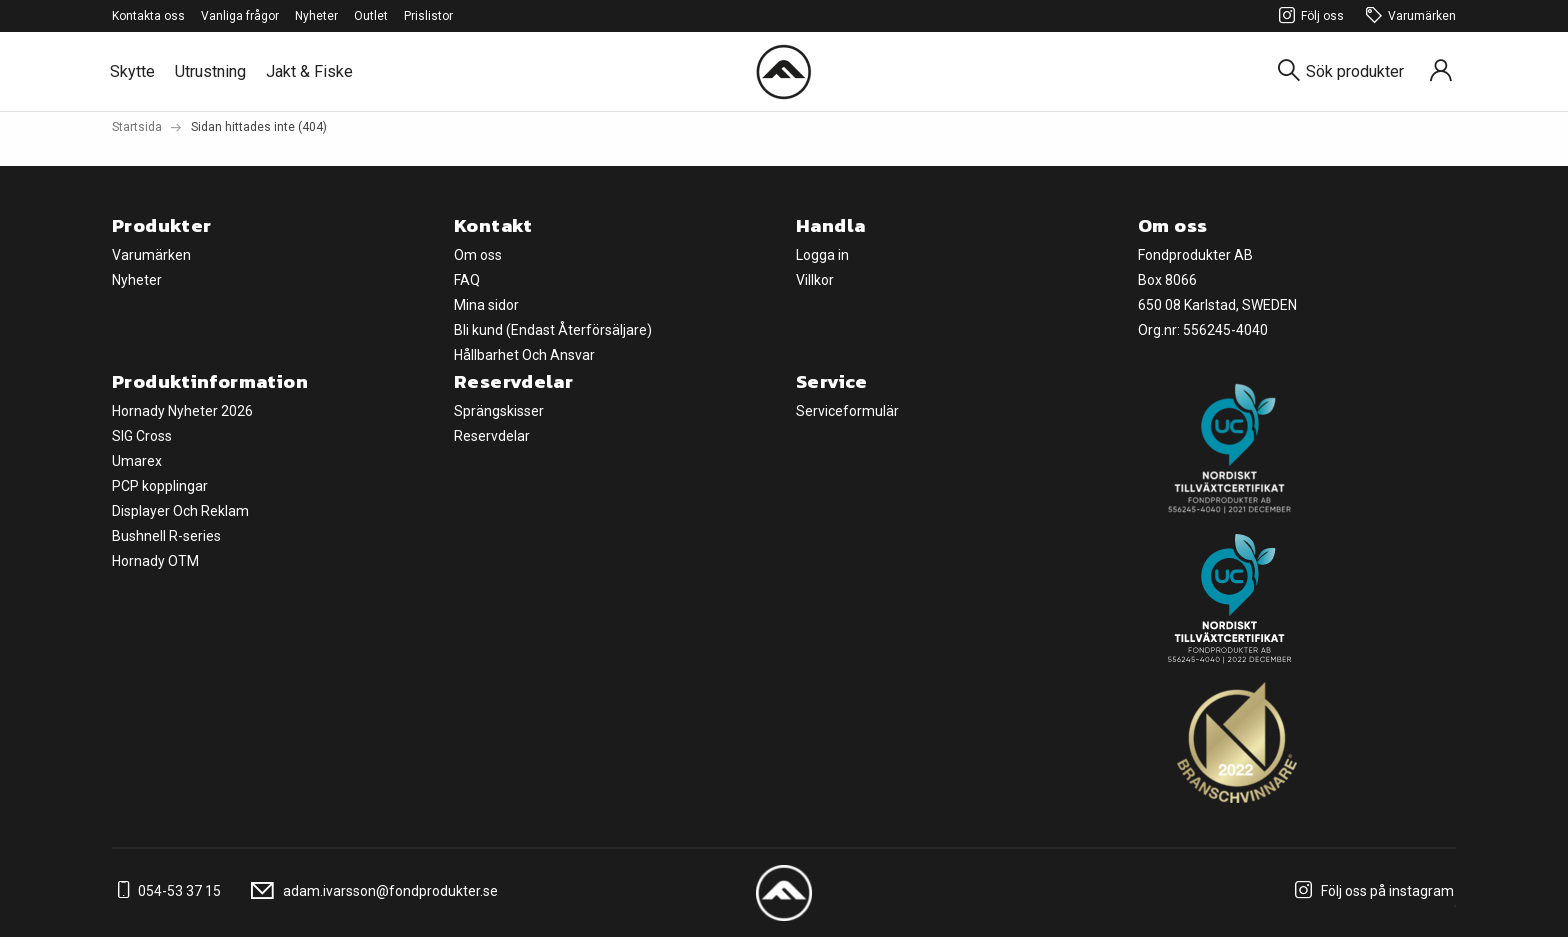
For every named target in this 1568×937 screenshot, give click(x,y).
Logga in (822, 255)
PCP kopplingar (160, 486)
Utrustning (210, 71)
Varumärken (1408, 16)
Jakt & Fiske (309, 71)
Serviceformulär (847, 411)
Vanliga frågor (240, 16)
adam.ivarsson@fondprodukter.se (371, 891)
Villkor (815, 280)
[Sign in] (1441, 71)
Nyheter (316, 16)
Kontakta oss (148, 16)
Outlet (371, 16)
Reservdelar (492, 436)
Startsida (137, 127)
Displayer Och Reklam (180, 511)
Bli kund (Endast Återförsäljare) (553, 330)
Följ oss (1308, 16)
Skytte (132, 71)
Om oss (478, 255)
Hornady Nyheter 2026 (182, 411)
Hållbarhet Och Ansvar (524, 355)
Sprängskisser (499, 411)
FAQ (467, 280)
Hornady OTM (155, 561)
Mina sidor (486, 305)
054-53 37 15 (166, 891)
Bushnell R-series (166, 536)
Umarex (137, 461)
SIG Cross (142, 436)
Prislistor (428, 16)
